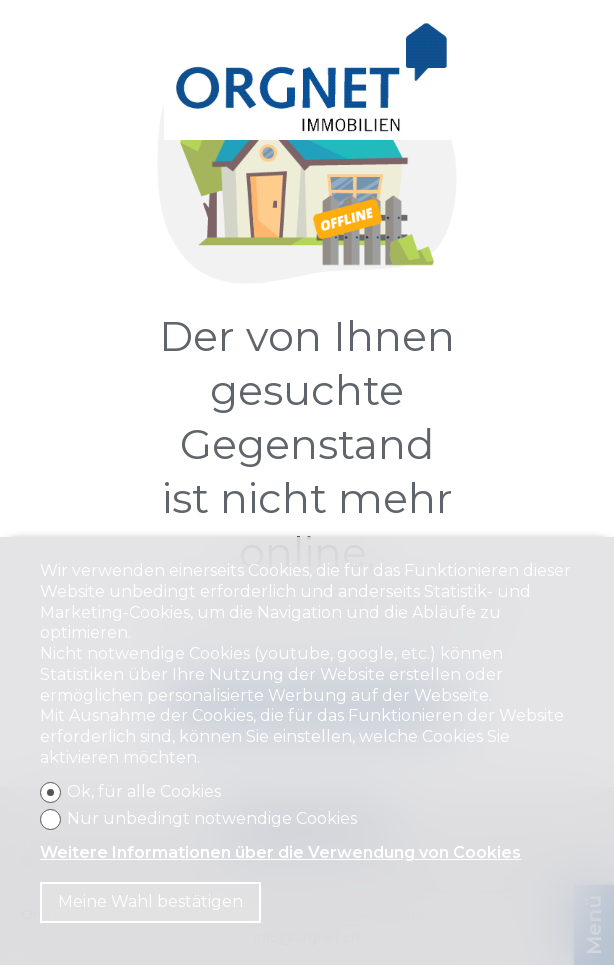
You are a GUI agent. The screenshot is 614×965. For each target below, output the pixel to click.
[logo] (307, 80)
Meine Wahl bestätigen (150, 901)
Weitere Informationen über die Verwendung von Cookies (280, 852)
